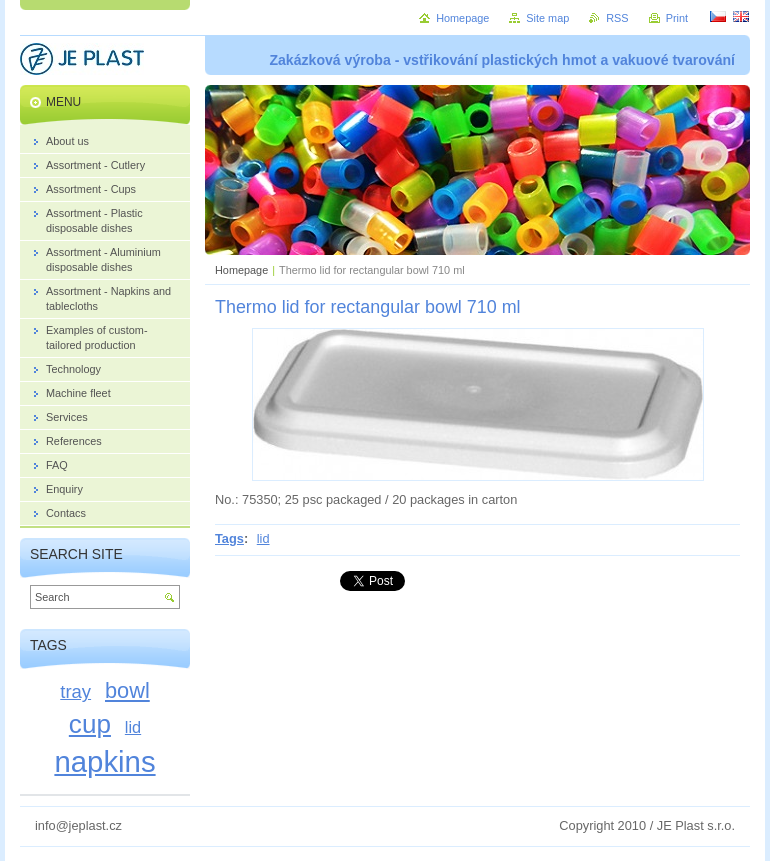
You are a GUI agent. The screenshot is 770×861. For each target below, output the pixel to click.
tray (75, 691)
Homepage (241, 270)
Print (677, 18)
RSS (617, 18)
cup (90, 724)
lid (263, 538)
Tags (229, 538)
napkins (104, 761)
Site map (547, 18)
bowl (127, 690)
